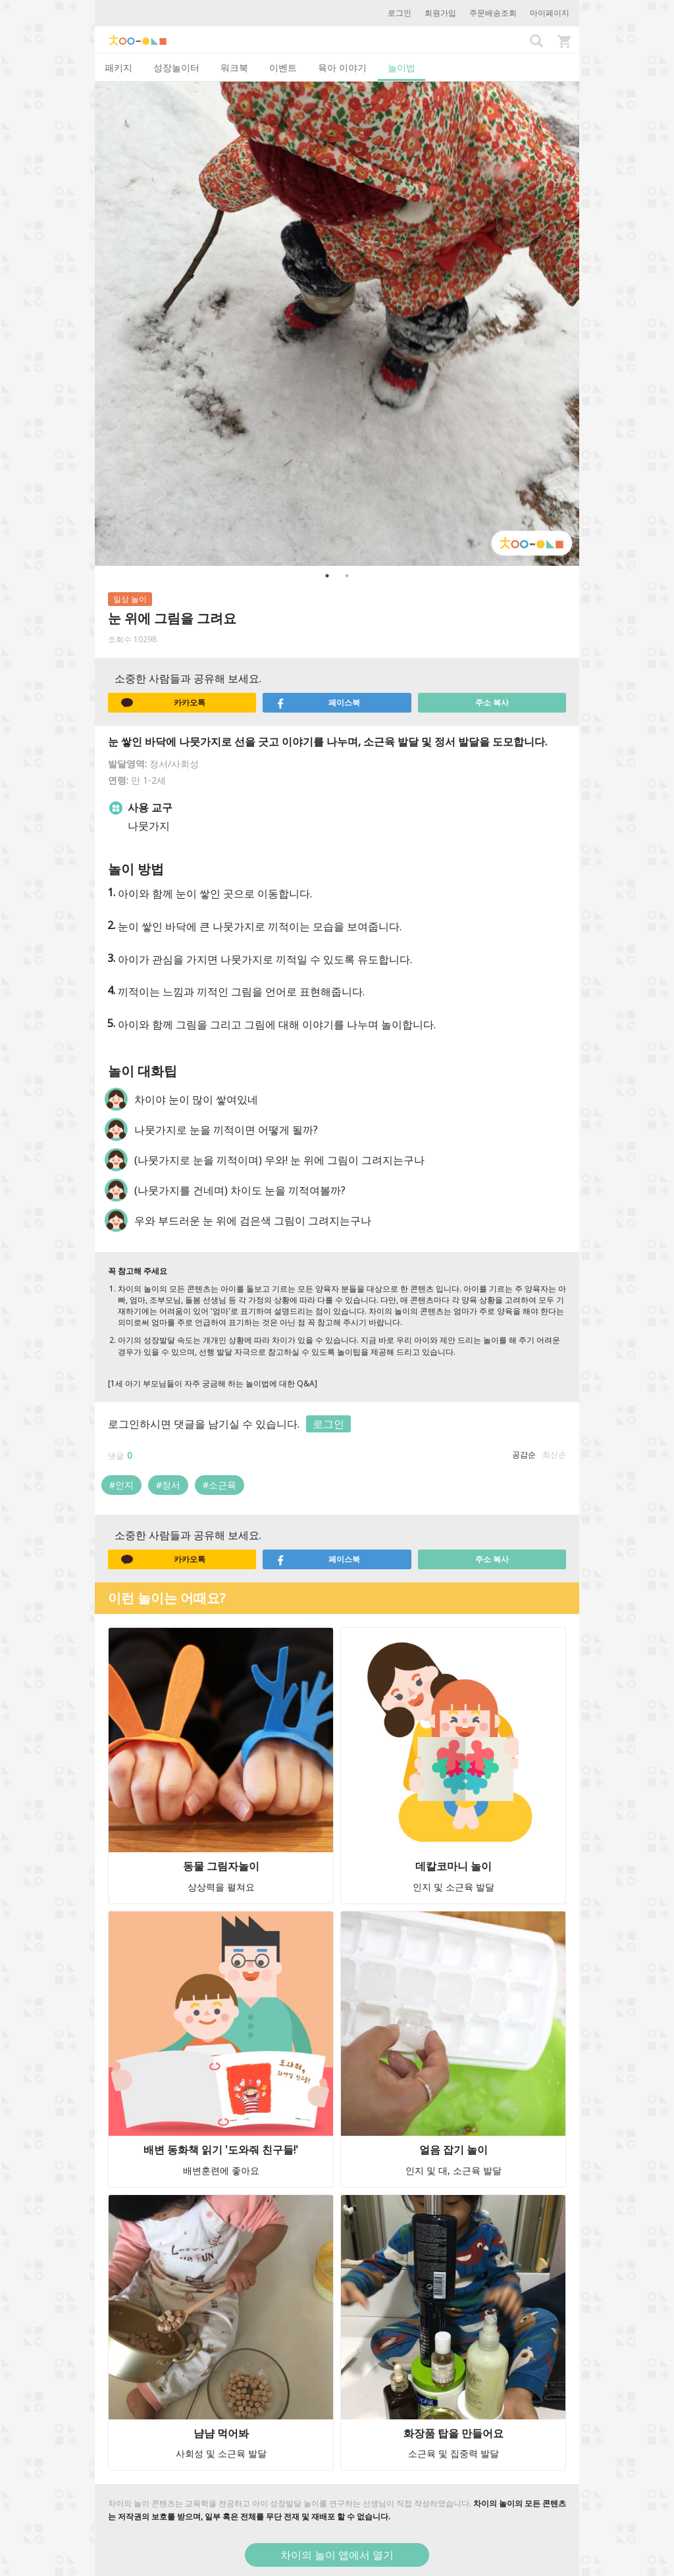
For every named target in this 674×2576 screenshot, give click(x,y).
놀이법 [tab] (401, 67)
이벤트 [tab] (283, 67)
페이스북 (318, 703)
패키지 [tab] (118, 67)
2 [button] (346, 575)
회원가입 (440, 12)
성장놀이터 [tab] (176, 67)
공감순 (524, 1454)
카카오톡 (163, 703)
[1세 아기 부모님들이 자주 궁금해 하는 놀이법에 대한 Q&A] (212, 1383)
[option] (337, 324)
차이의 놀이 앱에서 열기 (337, 2555)
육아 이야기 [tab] (342, 67)
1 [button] (327, 575)
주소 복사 (492, 702)
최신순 (554, 1454)
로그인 (399, 12)
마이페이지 (549, 12)
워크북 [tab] (234, 67)
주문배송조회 (493, 12)
